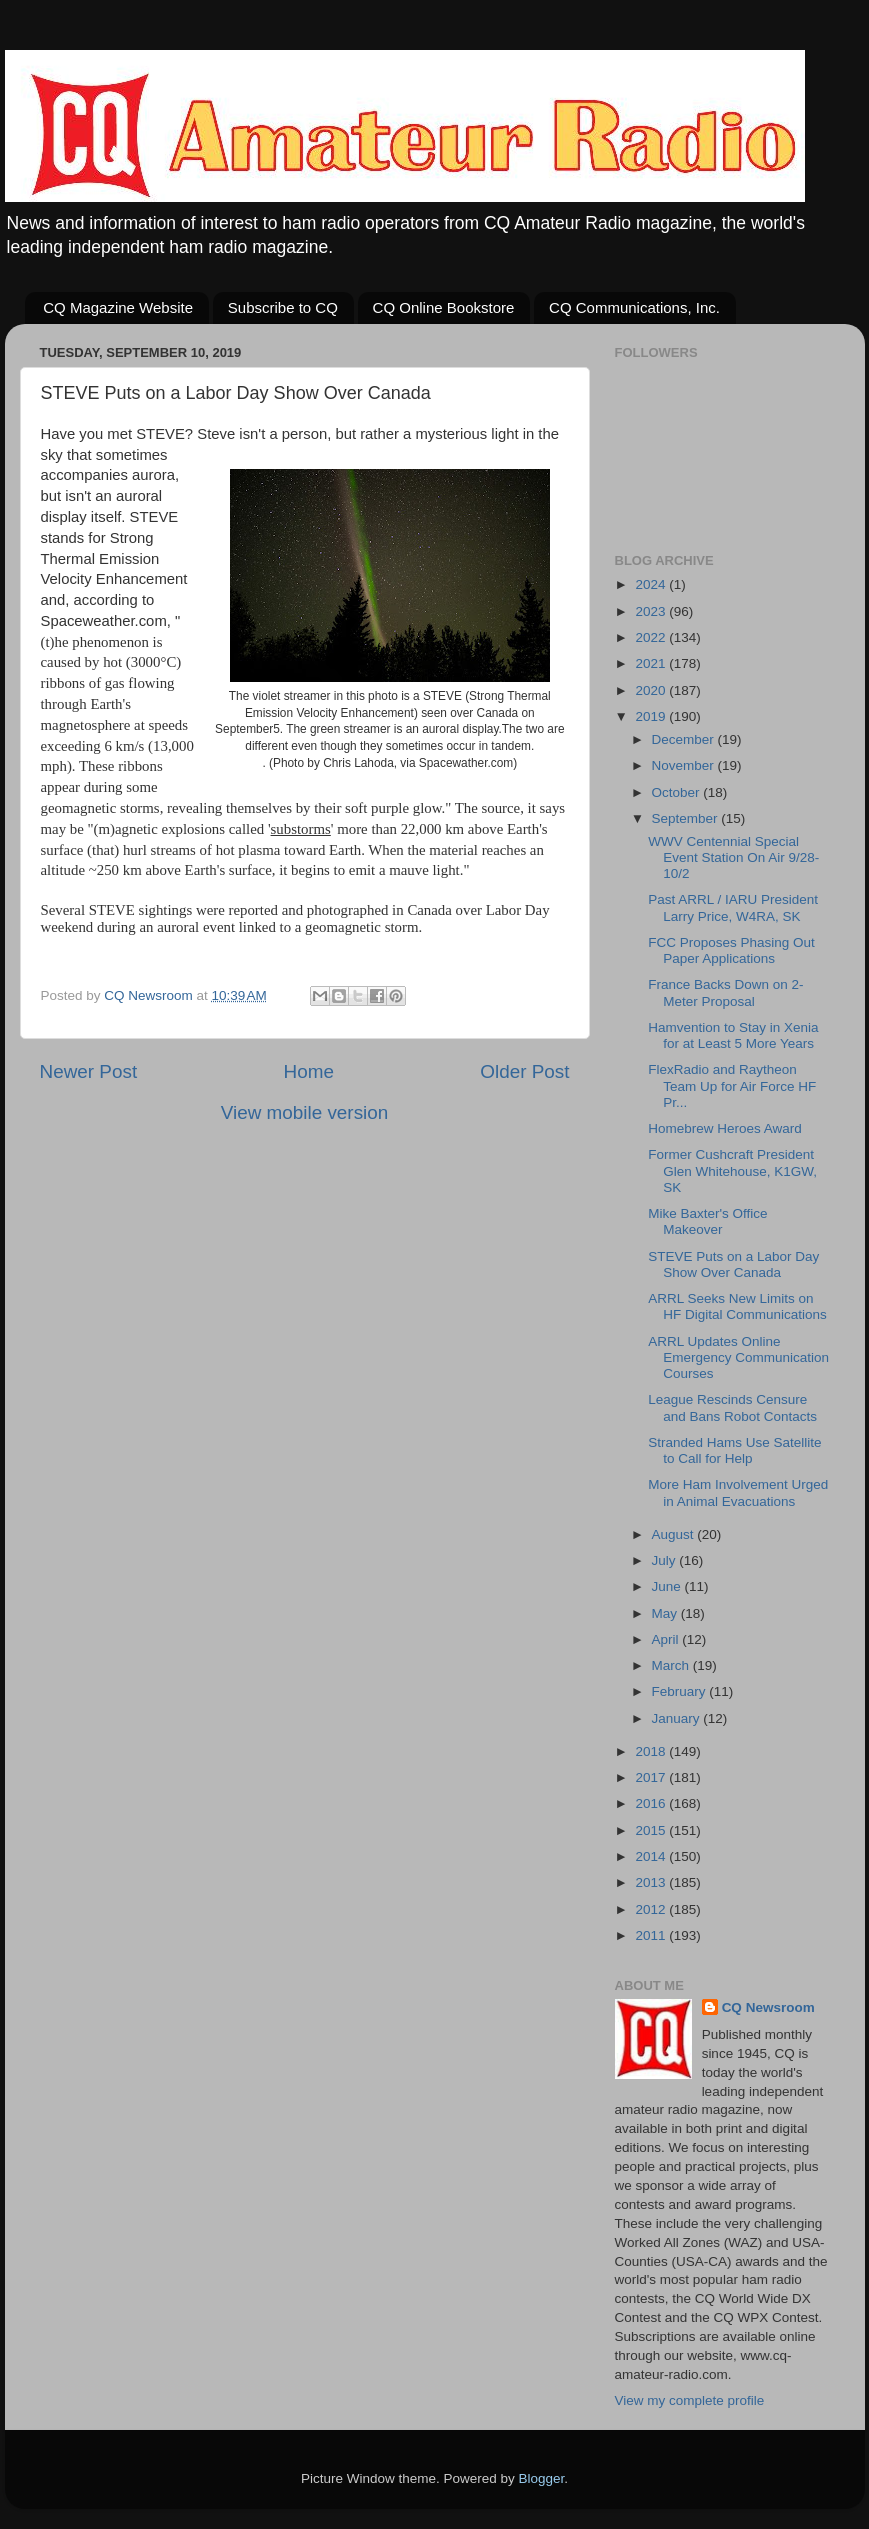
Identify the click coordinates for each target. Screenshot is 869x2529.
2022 (652, 637)
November (685, 765)
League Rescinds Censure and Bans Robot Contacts (732, 1407)
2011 (652, 1935)
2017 (652, 1777)
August (675, 1534)
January (678, 1718)
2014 (652, 1856)
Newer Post (89, 1071)
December (685, 739)
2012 (652, 1909)
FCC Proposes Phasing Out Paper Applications (731, 950)
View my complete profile (690, 2400)
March (672, 1665)
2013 (652, 1882)
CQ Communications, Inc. (634, 307)
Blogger (542, 2478)
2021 (652, 663)
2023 (652, 611)
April (667, 1639)
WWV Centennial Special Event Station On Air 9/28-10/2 (733, 857)
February (681, 1691)
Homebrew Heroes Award (725, 1128)
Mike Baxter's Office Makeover (707, 1221)
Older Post (524, 1071)
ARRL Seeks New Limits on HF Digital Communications (737, 1306)
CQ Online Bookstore (444, 307)
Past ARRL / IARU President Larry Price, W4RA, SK (733, 907)
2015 (652, 1830)
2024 (652, 584)
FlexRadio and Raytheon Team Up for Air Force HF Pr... (732, 1085)
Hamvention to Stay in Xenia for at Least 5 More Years (733, 1035)
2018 (652, 1751)
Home (309, 1071)
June (668, 1586)
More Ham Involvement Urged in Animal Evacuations (738, 1492)
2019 (652, 716)
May (666, 1613)
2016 (652, 1803)
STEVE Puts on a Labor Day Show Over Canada (733, 1264)
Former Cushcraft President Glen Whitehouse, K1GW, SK (732, 1170)
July (666, 1560)
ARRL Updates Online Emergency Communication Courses (738, 1357)
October (678, 792)
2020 (652, 690)
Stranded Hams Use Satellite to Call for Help (734, 1450)
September (687, 818)
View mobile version (305, 1112)
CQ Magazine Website (118, 307)
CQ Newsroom (768, 2007)
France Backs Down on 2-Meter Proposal (725, 992)
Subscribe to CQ (283, 307)
